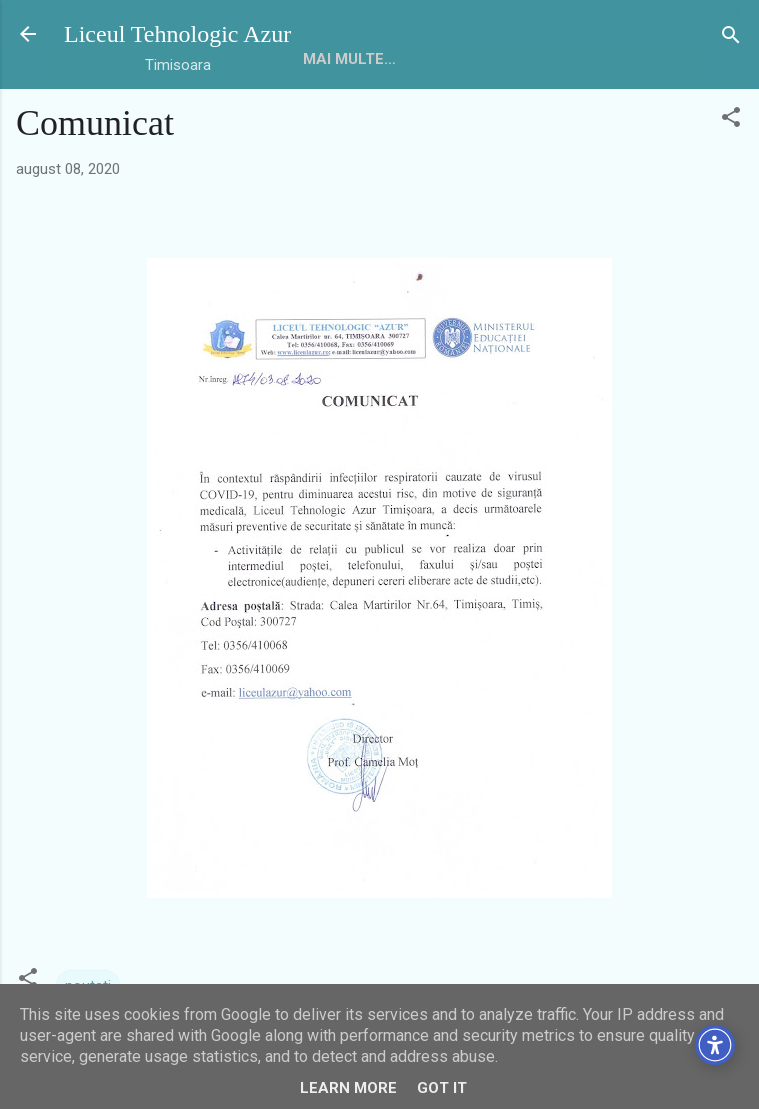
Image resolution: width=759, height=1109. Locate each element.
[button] (731, 118)
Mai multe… (349, 59)
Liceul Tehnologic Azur (177, 34)
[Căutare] (731, 36)
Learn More (348, 1088)
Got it (442, 1088)
